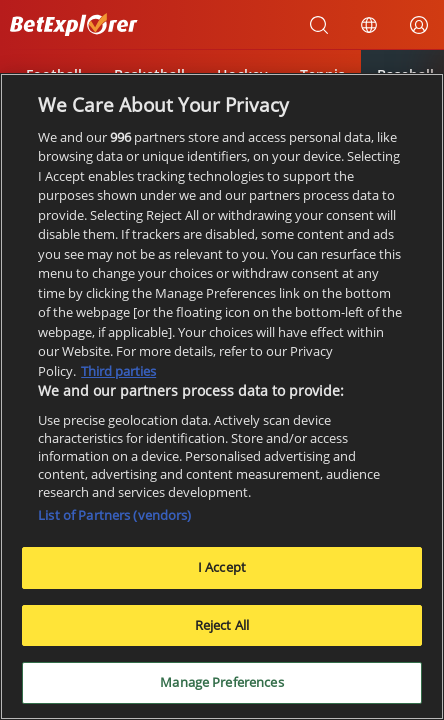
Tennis (322, 74)
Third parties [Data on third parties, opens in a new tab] (118, 377)
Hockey (242, 74)
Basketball (149, 74)
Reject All (222, 631)
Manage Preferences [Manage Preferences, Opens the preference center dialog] (221, 689)
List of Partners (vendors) (114, 521)
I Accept (222, 573)
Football (54, 74)
